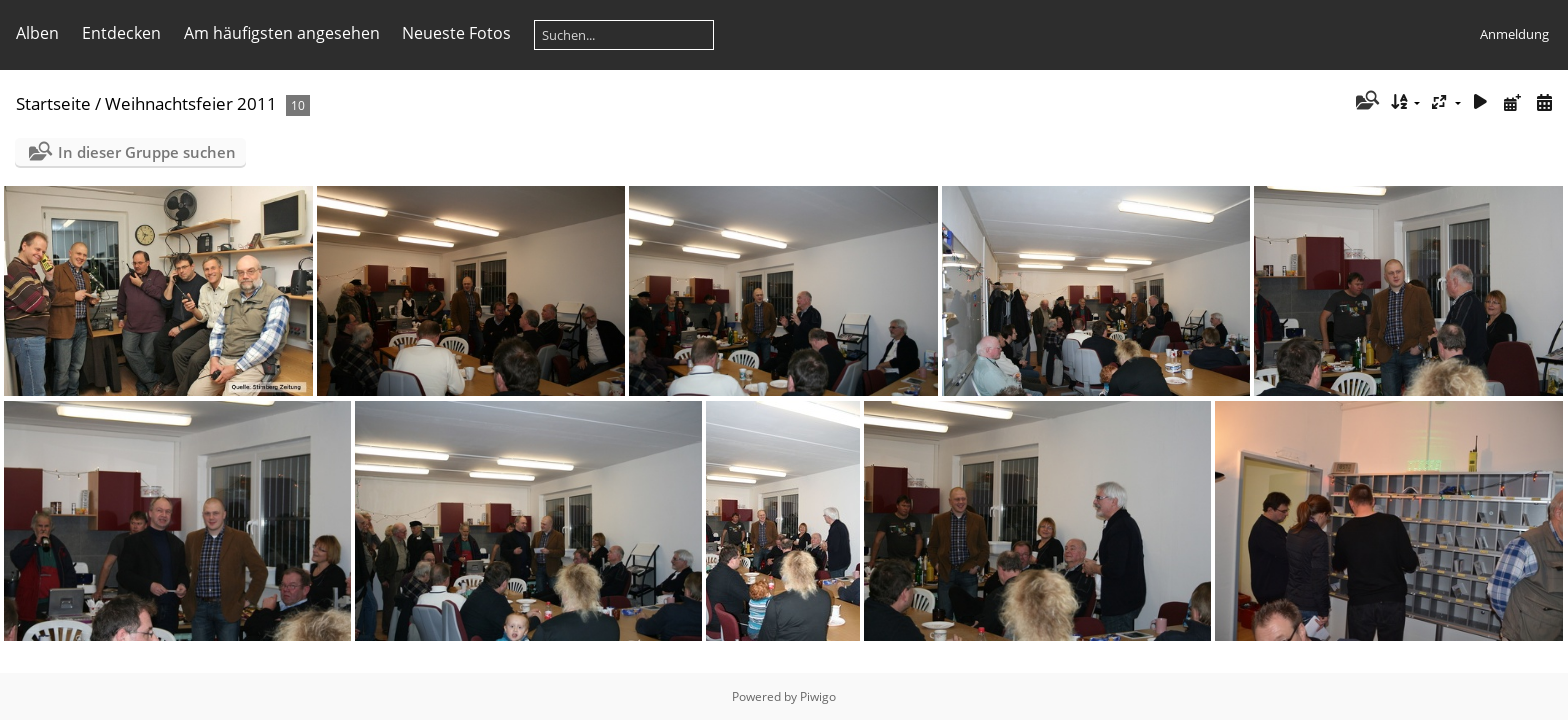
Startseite (53, 103)
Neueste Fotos (456, 33)
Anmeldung (1514, 34)
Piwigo (818, 696)
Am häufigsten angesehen (282, 33)
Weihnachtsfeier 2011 (191, 103)
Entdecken (121, 33)
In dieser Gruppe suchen (147, 152)
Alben (37, 33)
